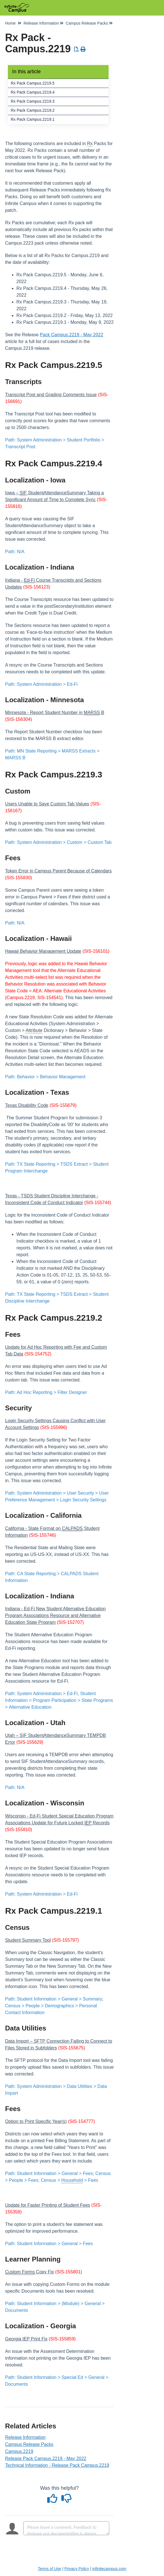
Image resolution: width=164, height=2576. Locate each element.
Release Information (25, 2437)
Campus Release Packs (29, 2444)
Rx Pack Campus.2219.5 (33, 83)
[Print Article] (83, 49)
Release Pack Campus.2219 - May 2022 (45, 2458)
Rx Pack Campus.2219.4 (33, 92)
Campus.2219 (19, 2451)
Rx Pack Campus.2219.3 (33, 101)
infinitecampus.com (109, 2568)
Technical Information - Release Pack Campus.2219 (57, 2465)
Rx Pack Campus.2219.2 (33, 110)
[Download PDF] (77, 49)
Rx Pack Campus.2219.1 (33, 119)
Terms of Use (49, 2568)
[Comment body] (66, 2528)
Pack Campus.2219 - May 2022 (71, 334)
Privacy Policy (76, 2568)
